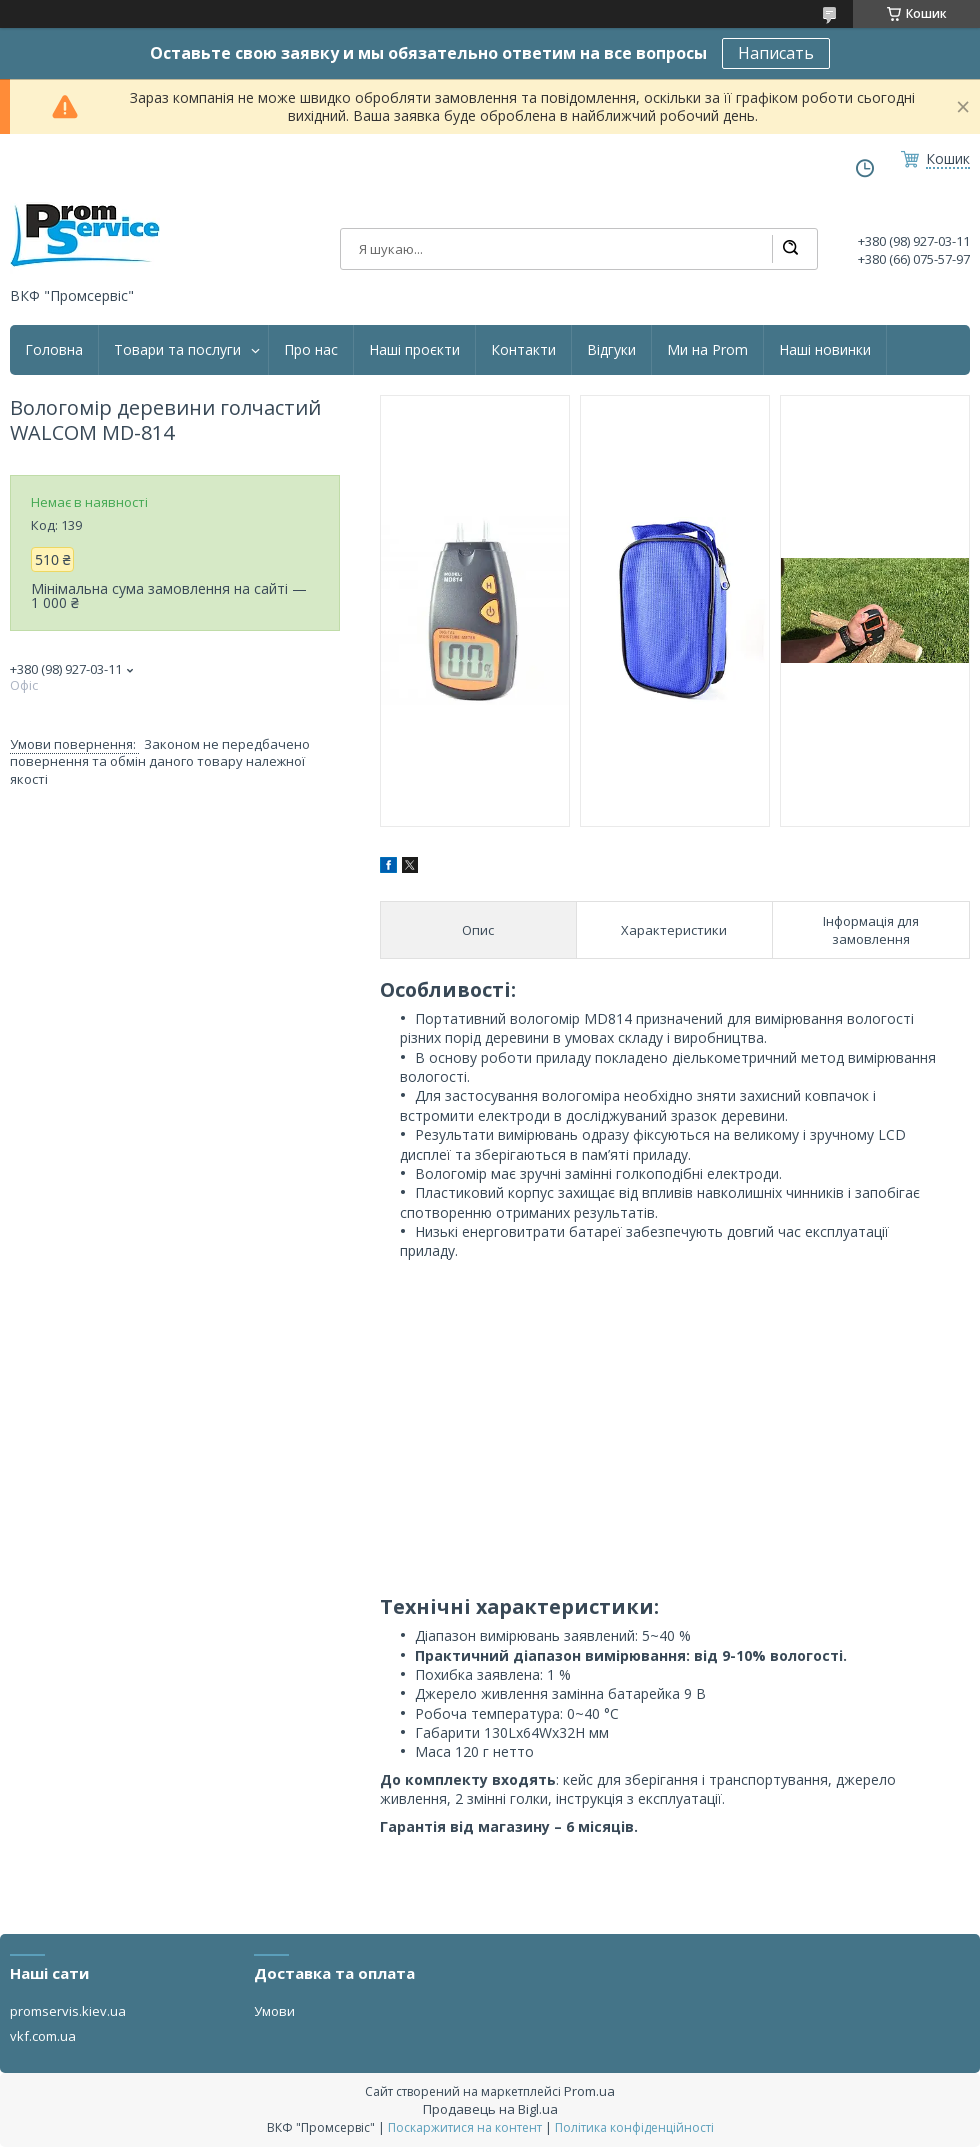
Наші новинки (825, 350)
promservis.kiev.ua (68, 2011)
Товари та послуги (177, 350)
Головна (54, 350)
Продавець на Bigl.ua (490, 2109)
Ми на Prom (707, 350)
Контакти (523, 350)
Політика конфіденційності (634, 2127)
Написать (776, 53)
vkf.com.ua (43, 2036)
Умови (274, 2011)
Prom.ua (589, 2091)
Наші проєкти (414, 350)
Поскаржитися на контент (465, 2127)
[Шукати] (790, 249)
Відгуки (611, 350)
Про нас (311, 350)
